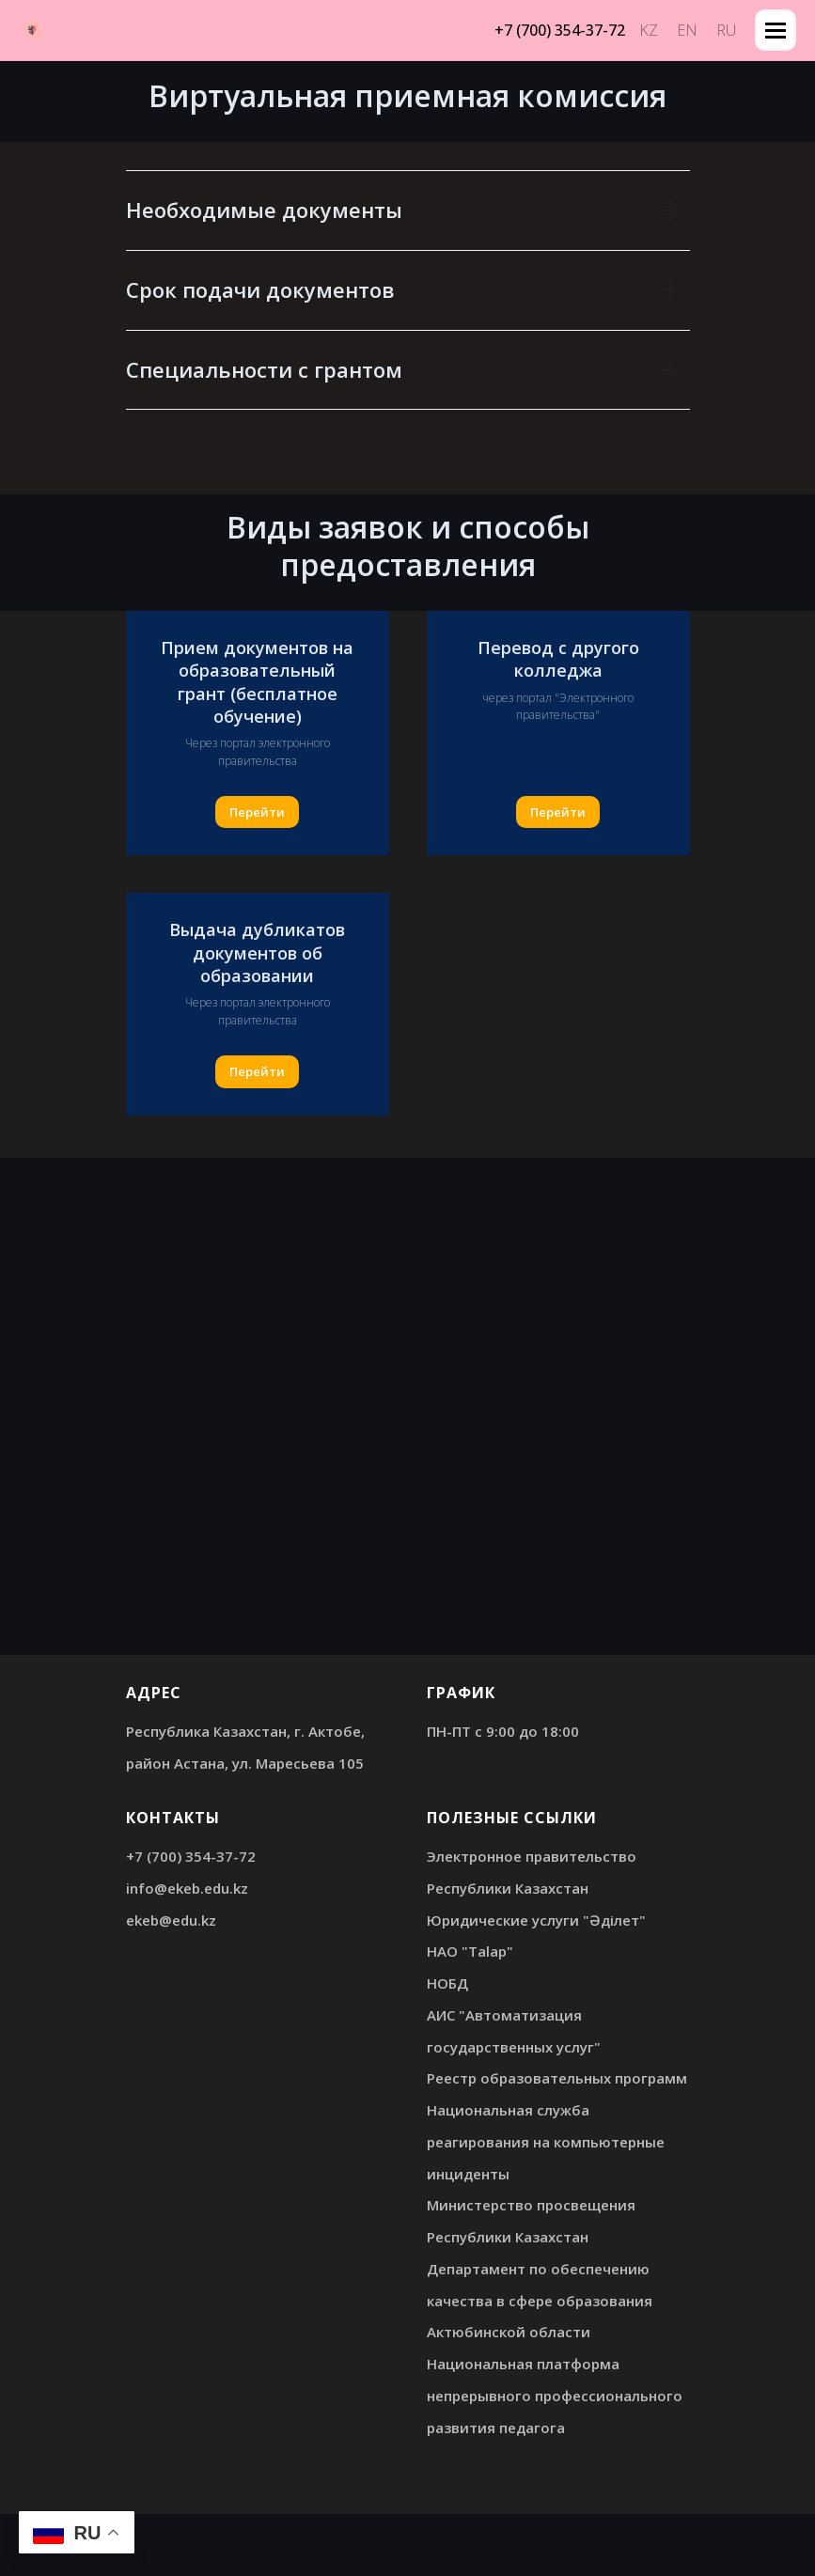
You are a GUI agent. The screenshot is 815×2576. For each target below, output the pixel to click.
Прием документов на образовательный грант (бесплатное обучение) (257, 681)
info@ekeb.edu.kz (187, 1888)
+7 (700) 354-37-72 (191, 1856)
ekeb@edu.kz (171, 1920)
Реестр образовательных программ (557, 2078)
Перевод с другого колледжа (558, 658)
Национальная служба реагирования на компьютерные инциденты (546, 2141)
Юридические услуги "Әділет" (536, 1920)
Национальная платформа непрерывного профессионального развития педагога (554, 2395)
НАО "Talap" (470, 1951)
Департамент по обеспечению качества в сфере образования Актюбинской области (539, 2300)
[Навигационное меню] (775, 30)
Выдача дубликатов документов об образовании (257, 952)
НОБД (447, 1983)
